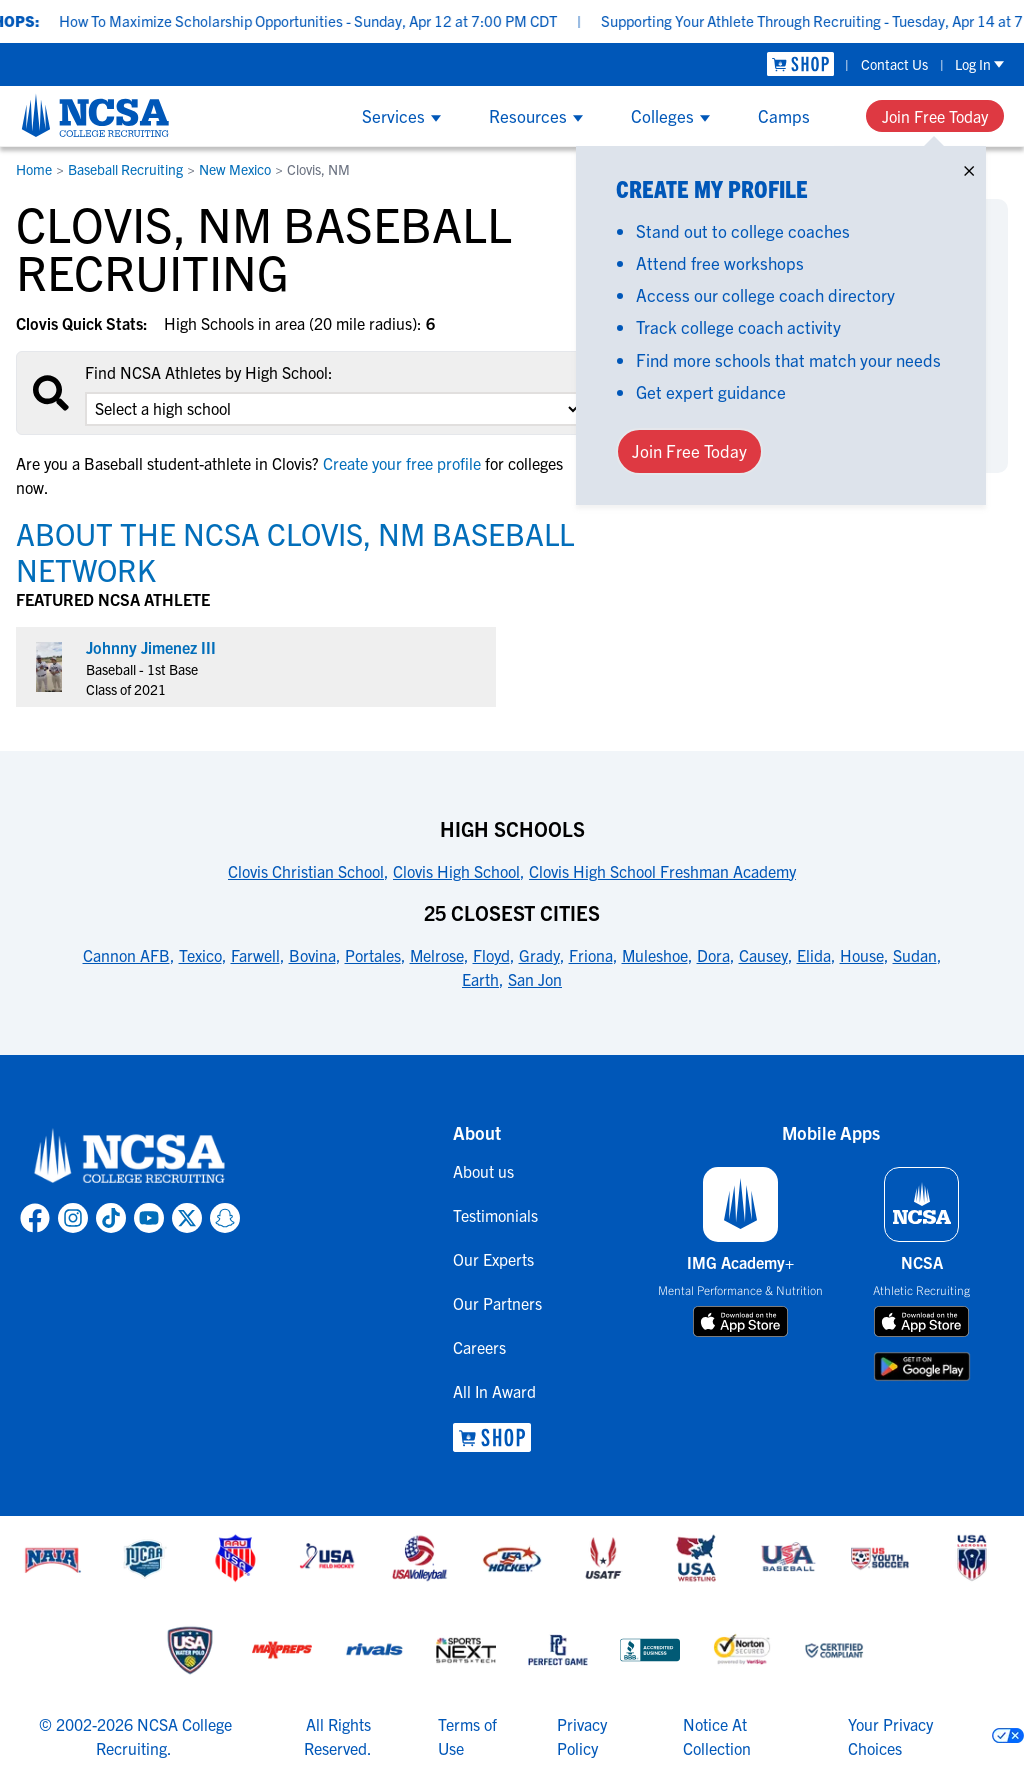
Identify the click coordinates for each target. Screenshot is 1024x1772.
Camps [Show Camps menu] (784, 115)
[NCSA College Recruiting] (95, 115)
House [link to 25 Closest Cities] (862, 955)
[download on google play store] (922, 1366)
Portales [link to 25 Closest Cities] (373, 955)
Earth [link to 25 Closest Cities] (480, 979)
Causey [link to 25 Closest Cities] (763, 955)
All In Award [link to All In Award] (494, 1391)
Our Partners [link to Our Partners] (497, 1303)
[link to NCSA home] (130, 1157)
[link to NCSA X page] (187, 1218)
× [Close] (969, 166)
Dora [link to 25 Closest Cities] (713, 955)
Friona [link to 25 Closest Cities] (591, 955)
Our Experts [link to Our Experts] (493, 1259)
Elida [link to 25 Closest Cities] (814, 955)
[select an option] (334, 409)
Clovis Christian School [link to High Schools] (306, 871)
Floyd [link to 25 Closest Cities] (491, 955)
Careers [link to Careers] (479, 1347)
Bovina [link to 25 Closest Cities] (312, 955)
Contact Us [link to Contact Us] (894, 64)
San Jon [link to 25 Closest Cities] (535, 979)
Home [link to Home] (34, 169)
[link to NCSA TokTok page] (111, 1218)
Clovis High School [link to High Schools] (456, 871)
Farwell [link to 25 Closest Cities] (255, 955)
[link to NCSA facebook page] (35, 1218)
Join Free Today (935, 116)
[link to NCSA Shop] (800, 64)
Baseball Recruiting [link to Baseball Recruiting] (125, 169)
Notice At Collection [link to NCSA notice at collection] (717, 1736)
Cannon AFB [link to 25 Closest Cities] (126, 955)
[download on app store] (740, 1322)
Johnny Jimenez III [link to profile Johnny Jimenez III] (151, 647)
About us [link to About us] (483, 1171)
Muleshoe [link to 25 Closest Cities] (655, 955)
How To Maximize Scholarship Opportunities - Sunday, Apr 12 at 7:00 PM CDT (345, 20)
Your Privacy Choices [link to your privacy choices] (890, 1736)
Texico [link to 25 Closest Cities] (200, 955)
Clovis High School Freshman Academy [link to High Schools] (662, 871)
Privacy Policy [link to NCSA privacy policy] (582, 1736)
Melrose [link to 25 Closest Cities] (437, 955)
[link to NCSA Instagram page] (73, 1218)
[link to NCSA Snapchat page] (225, 1218)
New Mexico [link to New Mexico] (235, 169)
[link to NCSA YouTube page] (149, 1218)
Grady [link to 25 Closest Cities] (539, 955)
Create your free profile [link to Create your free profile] (402, 463)
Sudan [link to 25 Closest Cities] (915, 955)
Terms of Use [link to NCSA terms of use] (467, 1736)
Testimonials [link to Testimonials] (495, 1215)
